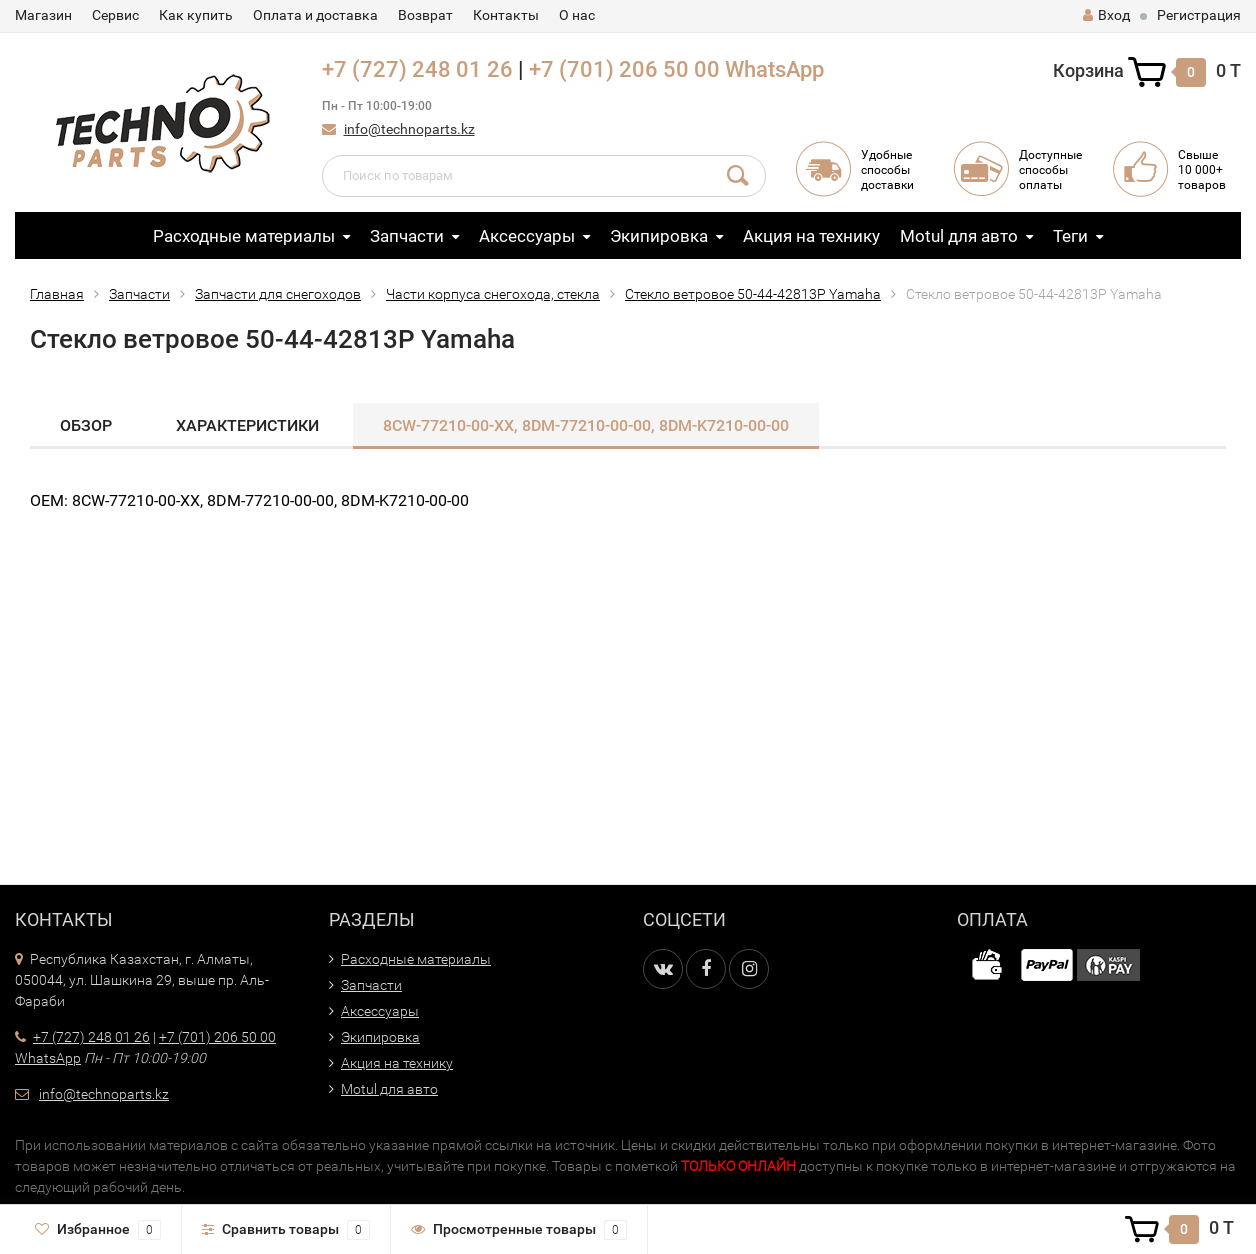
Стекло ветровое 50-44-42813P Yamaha (753, 294)
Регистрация (1199, 15)
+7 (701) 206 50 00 (624, 69)
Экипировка (659, 236)
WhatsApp (774, 69)
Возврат (425, 15)
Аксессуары (527, 236)
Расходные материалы (244, 236)
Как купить (196, 15)
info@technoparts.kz (409, 129)
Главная (57, 294)
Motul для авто (959, 236)
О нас (577, 15)
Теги (1070, 236)
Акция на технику (811, 236)
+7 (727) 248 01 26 (417, 69)
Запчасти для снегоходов (278, 294)
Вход (1106, 15)
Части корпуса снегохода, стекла (493, 294)
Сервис (115, 15)
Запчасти (407, 236)
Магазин (43, 15)
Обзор (86, 425)
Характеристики (247, 425)
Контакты (506, 15)
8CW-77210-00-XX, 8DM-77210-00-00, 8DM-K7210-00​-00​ (586, 425)
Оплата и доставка (315, 15)
